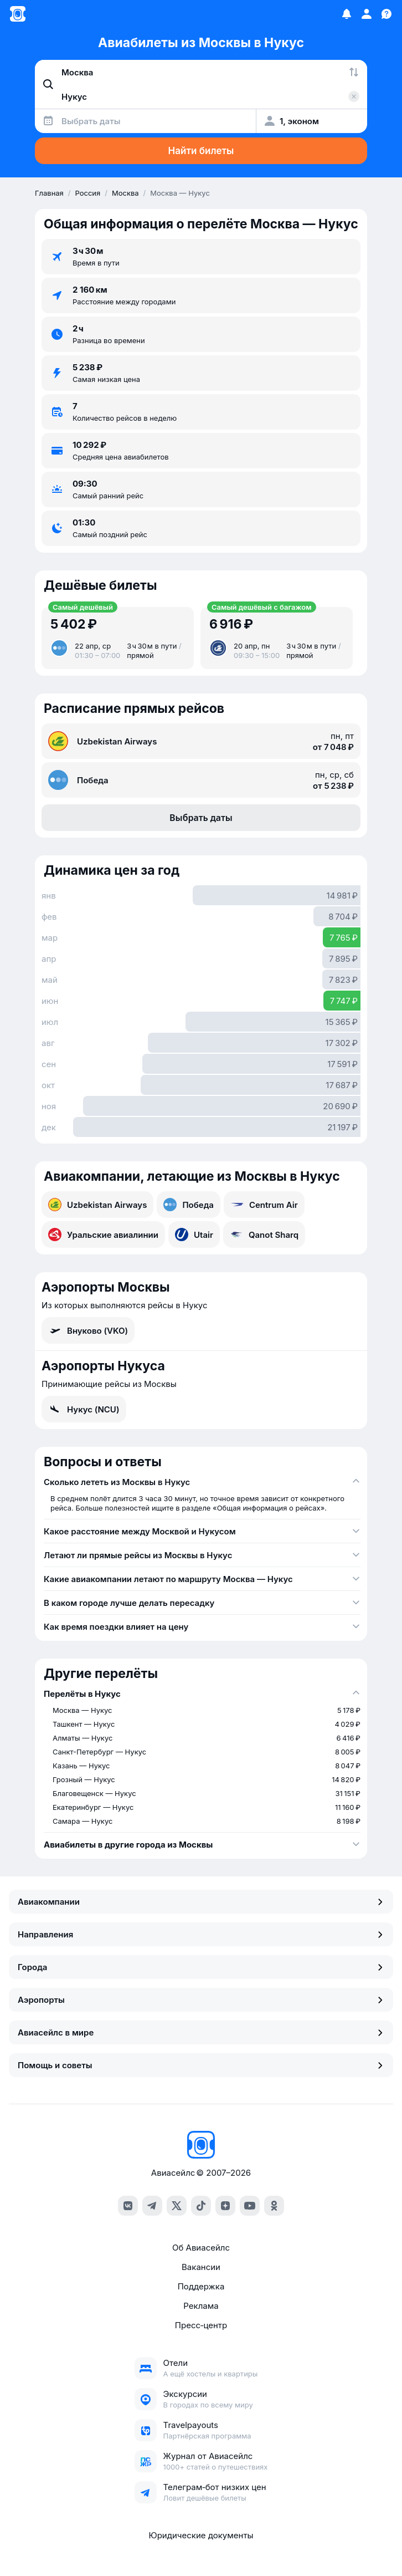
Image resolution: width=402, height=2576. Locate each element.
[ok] (274, 2205)
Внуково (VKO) (88, 1330)
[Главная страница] (18, 14)
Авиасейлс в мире (201, 2032)
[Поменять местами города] (354, 72)
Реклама (200, 2305)
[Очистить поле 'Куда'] (353, 96)
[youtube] (249, 2205)
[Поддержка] (386, 14)
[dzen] (225, 2205)
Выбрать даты (201, 818)
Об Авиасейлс (201, 2247)
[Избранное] (346, 14)
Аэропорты (201, 2000)
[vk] (128, 2205)
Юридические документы (200, 2535)
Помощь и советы (201, 2065)
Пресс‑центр (201, 2325)
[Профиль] (366, 14)
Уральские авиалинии (103, 1234)
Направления (201, 1934)
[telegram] (152, 2205)
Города (201, 1967)
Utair (194, 1234)
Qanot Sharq (264, 1234)
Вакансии (201, 2267)
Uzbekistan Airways (97, 1204)
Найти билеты (201, 150)
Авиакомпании (201, 1901)
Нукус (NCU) (84, 1409)
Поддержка (201, 2286)
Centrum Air (264, 1204)
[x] (176, 2205)
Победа (188, 1204)
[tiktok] (201, 2205)
